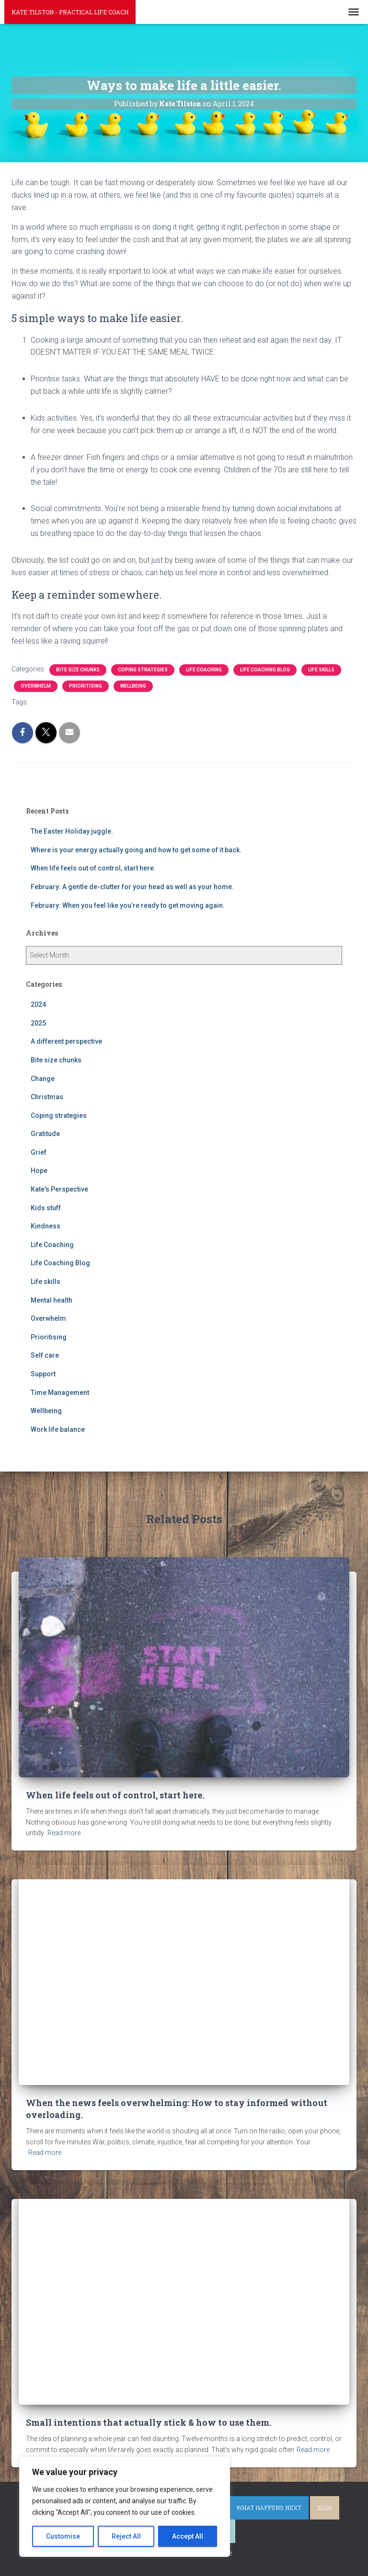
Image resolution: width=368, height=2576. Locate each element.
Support (43, 1374)
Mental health (51, 1300)
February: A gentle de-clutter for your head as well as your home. (132, 887)
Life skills (321, 669)
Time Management (60, 1392)
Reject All (126, 2536)
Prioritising (85, 686)
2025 (38, 1023)
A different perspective (66, 1041)
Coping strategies (143, 669)
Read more (63, 1833)
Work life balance (58, 1429)
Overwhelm (36, 686)
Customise (63, 2536)
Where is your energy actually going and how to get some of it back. (136, 850)
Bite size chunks (78, 669)
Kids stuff (46, 1208)
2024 (38, 1004)
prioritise (109, 702)
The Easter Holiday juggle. (72, 831)
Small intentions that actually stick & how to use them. (148, 2422)
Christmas (47, 1097)
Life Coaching (204, 669)
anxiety (42, 702)
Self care (45, 1355)
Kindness (45, 1226)
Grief (38, 1152)
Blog (324, 2507)
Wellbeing (133, 686)
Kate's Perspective (59, 1189)
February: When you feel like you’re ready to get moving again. (128, 905)
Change (43, 1078)
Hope (39, 1170)
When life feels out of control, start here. (93, 868)
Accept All (187, 2536)
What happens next (268, 2507)
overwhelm (75, 702)
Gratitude (45, 1133)
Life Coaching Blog (265, 669)
